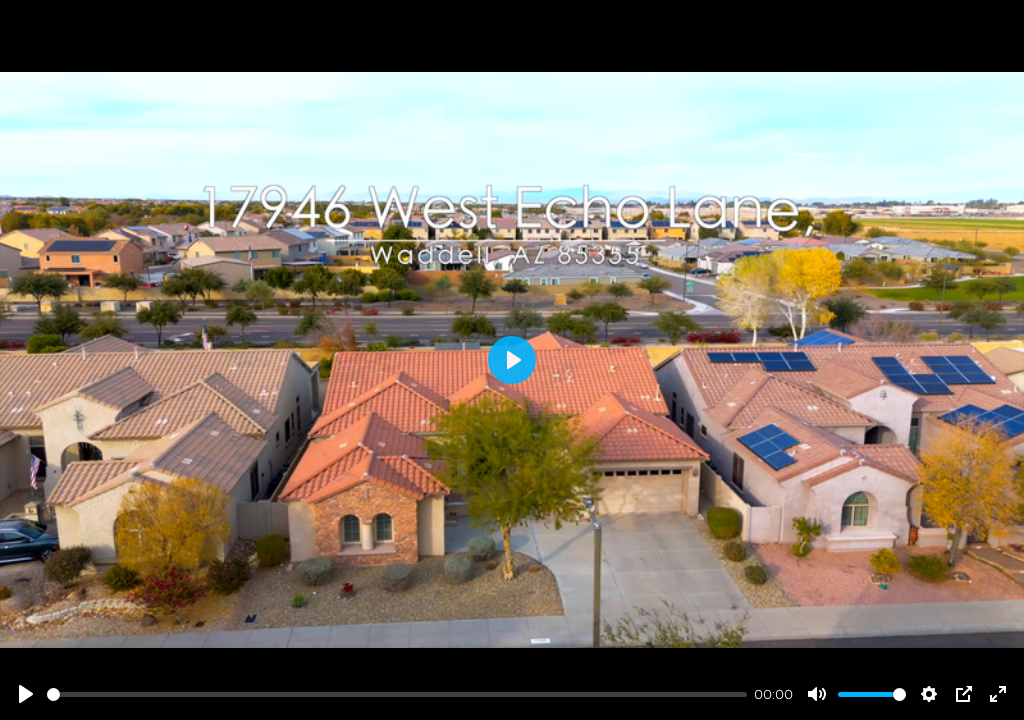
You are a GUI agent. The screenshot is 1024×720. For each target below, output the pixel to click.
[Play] (26, 694)
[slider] (397, 694)
